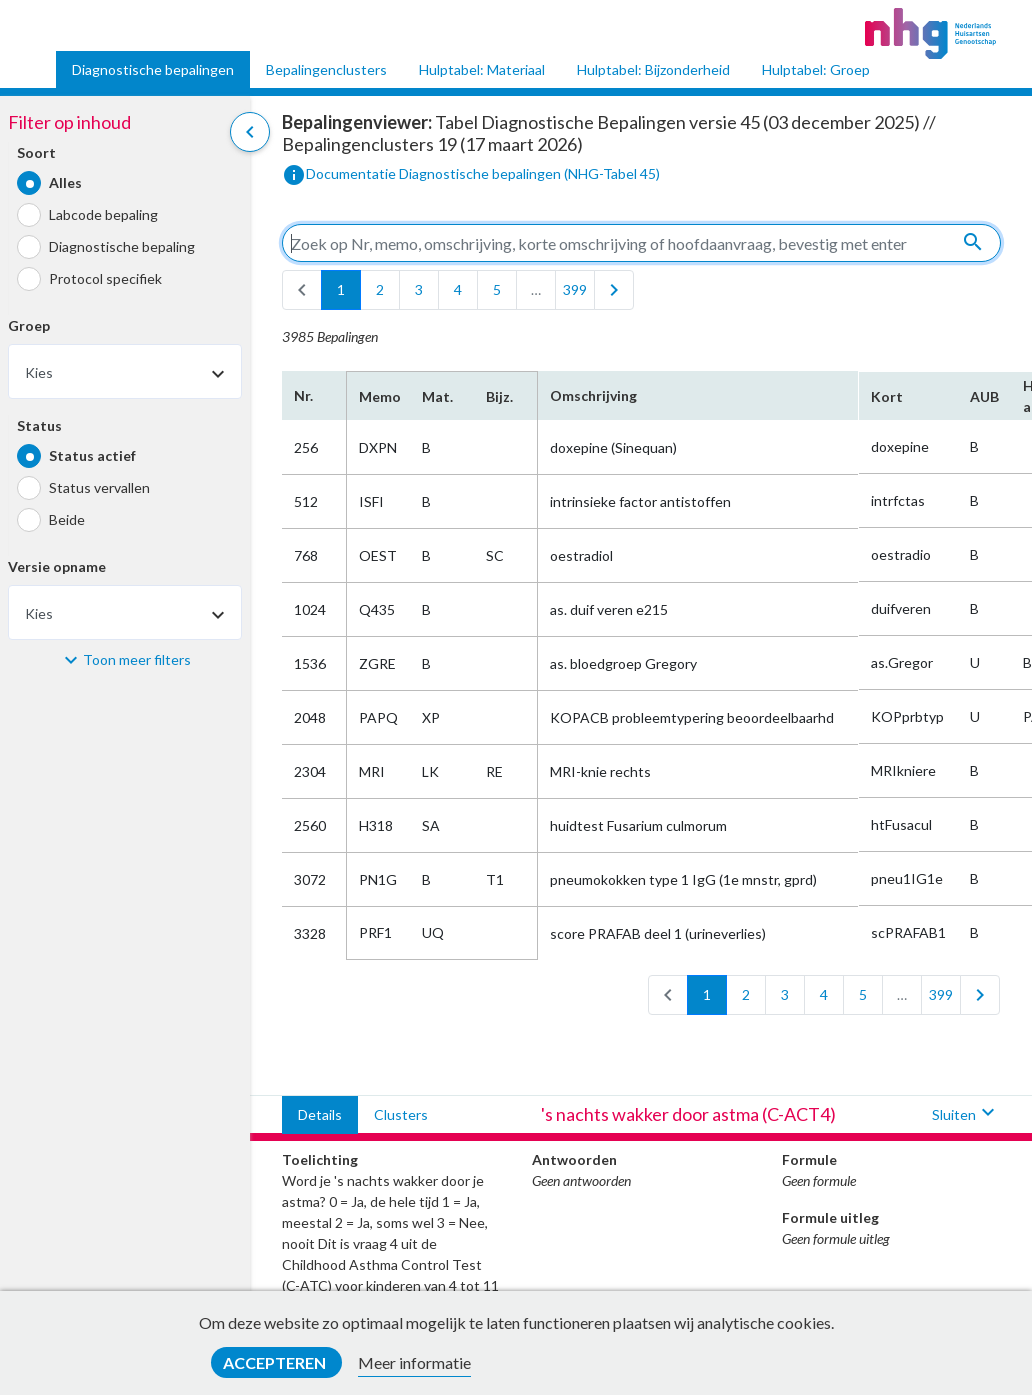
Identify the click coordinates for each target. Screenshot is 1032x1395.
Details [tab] (320, 1114)
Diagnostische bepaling (122, 246)
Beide (67, 519)
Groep (29, 325)
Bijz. (499, 396)
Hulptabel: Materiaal (482, 69)
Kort (887, 396)
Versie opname (57, 566)
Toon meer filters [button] (137, 659)
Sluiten (966, 1114)
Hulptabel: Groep (816, 69)
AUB (984, 396)
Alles (65, 182)
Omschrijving (593, 395)
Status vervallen (99, 487)
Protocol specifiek (105, 278)
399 (575, 289)
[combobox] (125, 371)
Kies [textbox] (39, 372)
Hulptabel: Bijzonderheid (653, 69)
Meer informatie (414, 1362)
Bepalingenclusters (326, 69)
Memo (378, 396)
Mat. (437, 396)
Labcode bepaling (103, 214)
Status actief (92, 455)
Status (39, 425)
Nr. (303, 395)
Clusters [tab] (401, 1114)
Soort (36, 152)
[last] (614, 290)
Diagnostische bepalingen (153, 69)
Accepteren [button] (276, 1362)
